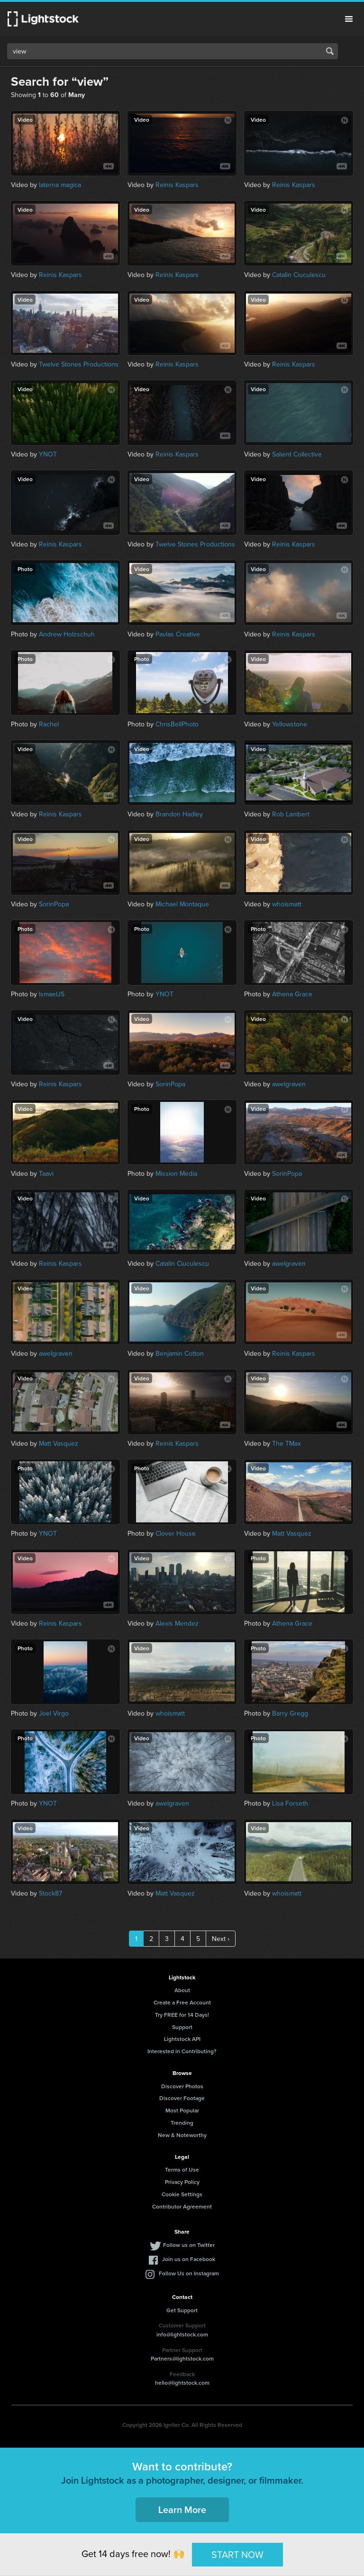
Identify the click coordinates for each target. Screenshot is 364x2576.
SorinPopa (54, 904)
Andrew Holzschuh (67, 634)
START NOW (237, 2554)
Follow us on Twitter (189, 2245)
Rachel (49, 724)
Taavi (46, 1173)
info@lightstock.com (182, 2334)
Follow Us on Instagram (189, 2273)
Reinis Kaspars (177, 184)
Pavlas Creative (177, 634)
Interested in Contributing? (182, 2051)
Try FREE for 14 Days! (182, 2015)
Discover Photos (182, 2086)
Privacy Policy (182, 2182)
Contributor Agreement (182, 2206)
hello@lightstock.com (182, 2383)
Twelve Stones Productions (78, 364)
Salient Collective (297, 454)
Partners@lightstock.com (182, 2358)
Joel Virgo (54, 1713)
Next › (220, 1938)
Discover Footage (182, 2098)
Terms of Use (182, 2169)
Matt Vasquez (58, 1443)
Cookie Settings (182, 2194)
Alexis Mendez (177, 1623)
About (182, 1990)
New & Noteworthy (182, 2135)
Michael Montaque (182, 904)
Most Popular (182, 2110)
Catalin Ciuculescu (299, 274)
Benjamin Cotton (179, 1353)
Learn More (182, 2509)
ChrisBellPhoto (177, 724)
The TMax (286, 1443)
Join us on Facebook (188, 2259)
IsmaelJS (51, 994)
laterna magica (60, 184)
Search (330, 51)
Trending (182, 2123)
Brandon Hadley (179, 814)
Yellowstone (289, 724)
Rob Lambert (290, 814)
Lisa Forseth (290, 1803)
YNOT (48, 454)
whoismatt (286, 904)
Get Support (182, 2310)
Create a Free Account (182, 2002)
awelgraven (289, 1084)
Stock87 (50, 1893)
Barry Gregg (290, 1713)
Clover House (175, 1533)
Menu (348, 19)
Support (182, 2027)
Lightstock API (182, 2039)
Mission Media (176, 1173)
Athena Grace (292, 994)
